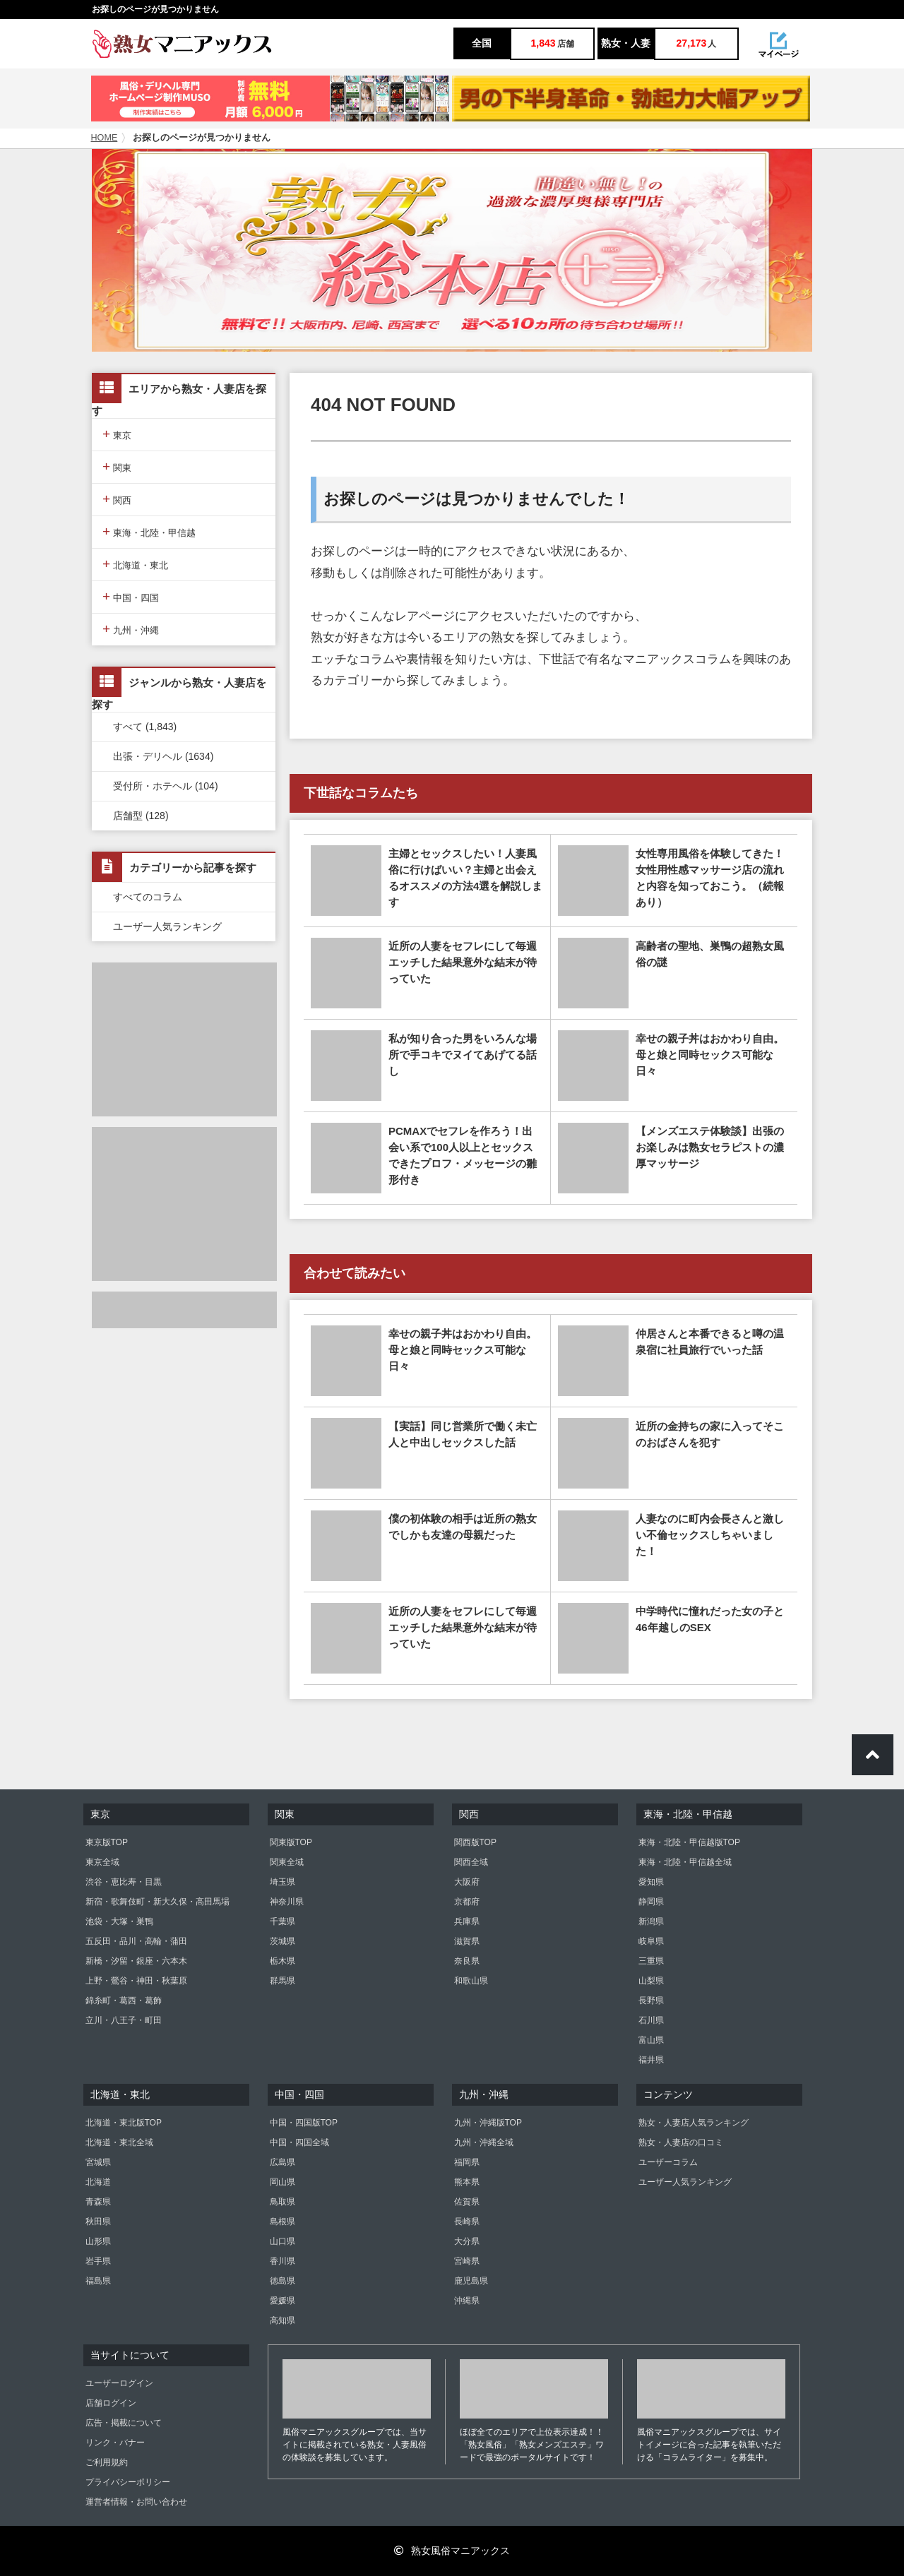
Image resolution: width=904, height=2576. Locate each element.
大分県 (467, 2241)
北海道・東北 (135, 563)
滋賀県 (467, 1941)
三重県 (651, 1961)
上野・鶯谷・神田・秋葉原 (136, 1981)
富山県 (651, 2040)
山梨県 (651, 1981)
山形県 (98, 2241)
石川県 (651, 2020)
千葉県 (282, 1921)
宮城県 (98, 2162)
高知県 (282, 2320)
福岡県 (467, 2162)
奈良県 (467, 1961)
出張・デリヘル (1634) (163, 756)
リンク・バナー (115, 2442)
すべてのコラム (147, 896)
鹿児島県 (471, 2281)
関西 (116, 498)
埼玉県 (282, 1882)
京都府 (467, 1902)
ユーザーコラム (668, 2162)
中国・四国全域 (299, 2142)
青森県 (98, 2202)
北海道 (98, 2182)
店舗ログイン (110, 2403)
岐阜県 (651, 1941)
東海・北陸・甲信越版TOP (689, 1842)
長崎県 (467, 2221)
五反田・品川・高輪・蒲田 (136, 1941)
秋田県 (98, 2221)
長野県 (651, 2000)
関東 (116, 466)
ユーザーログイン (119, 2383)
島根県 (282, 2221)
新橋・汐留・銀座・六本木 (136, 1961)
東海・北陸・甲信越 (149, 531)
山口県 (282, 2241)
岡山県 (282, 2182)
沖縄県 (467, 2301)
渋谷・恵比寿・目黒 (123, 1882)
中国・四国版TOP (304, 2123)
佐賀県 (467, 2202)
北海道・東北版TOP (123, 2123)
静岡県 (651, 1902)
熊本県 (467, 2182)
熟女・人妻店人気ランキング (693, 2123)
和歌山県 (471, 1981)
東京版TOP (106, 1842)
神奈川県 (287, 1902)
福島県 (98, 2281)
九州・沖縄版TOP (488, 2123)
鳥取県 (282, 2202)
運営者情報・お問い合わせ (136, 2502)
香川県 (282, 2261)
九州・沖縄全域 (483, 2142)
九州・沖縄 (130, 628)
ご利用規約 (106, 2462)
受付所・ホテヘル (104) (165, 786)
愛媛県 (282, 2301)
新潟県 (651, 1921)
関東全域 (287, 1862)
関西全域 (471, 1862)
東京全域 (102, 1862)
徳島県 (282, 2281)
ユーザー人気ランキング (167, 926)
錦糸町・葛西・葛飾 (123, 2000)
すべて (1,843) (145, 726)
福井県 (651, 2060)
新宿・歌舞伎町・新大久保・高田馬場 (157, 1902)
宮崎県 (467, 2261)
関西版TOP (475, 1842)
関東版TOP (291, 1842)
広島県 (282, 2162)
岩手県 (98, 2261)
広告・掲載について (123, 2423)
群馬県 (282, 1981)
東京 (116, 434)
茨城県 (282, 1941)
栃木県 (282, 1961)
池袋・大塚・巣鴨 (119, 1921)
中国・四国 (130, 596)
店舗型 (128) (141, 815)
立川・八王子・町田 (123, 2020)
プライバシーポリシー (127, 2482)
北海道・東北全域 (119, 2142)
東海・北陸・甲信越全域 (685, 1862)
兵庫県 (467, 1921)
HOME (104, 138)
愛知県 (651, 1882)
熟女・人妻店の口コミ (680, 2142)
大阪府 (467, 1882)
